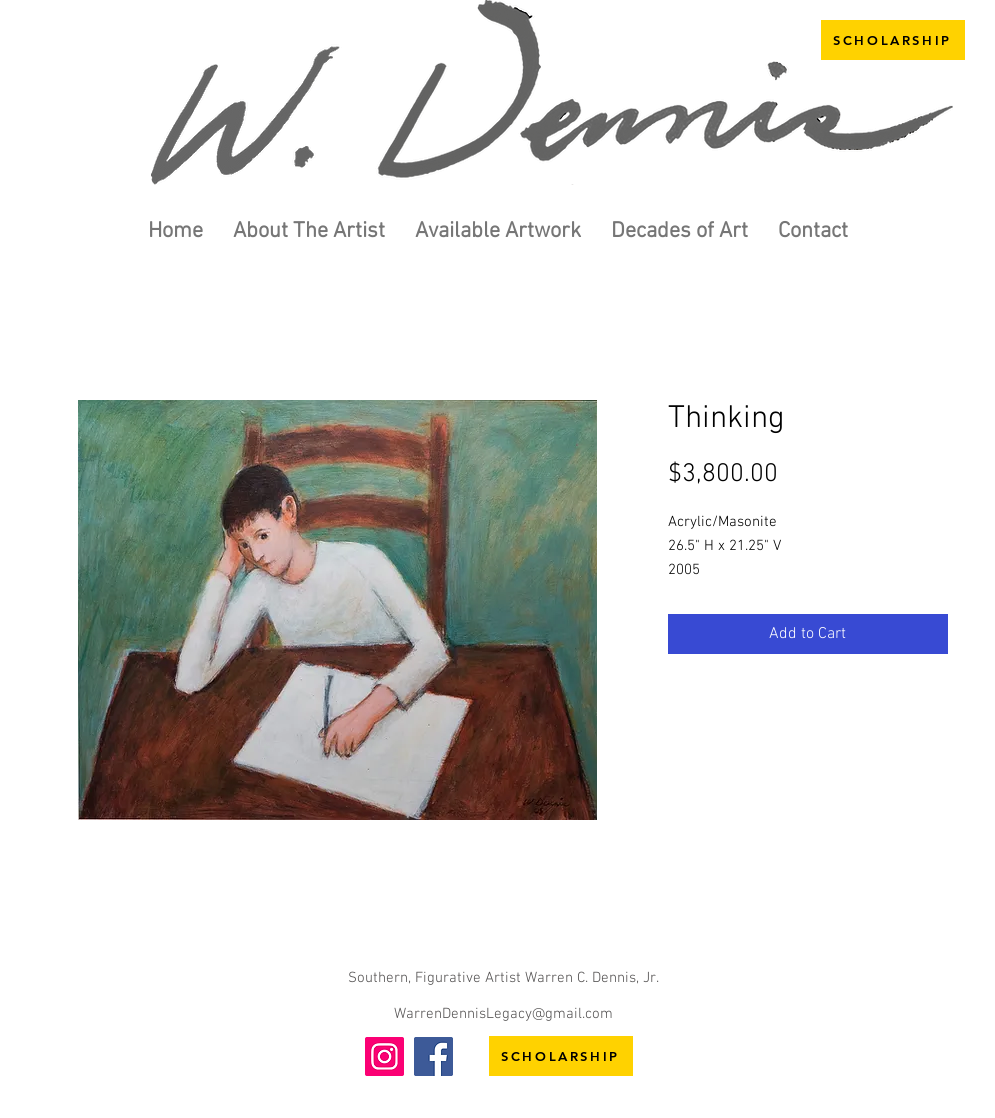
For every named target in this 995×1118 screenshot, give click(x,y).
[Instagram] (384, 1056)
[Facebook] (433, 1056)
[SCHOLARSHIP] (893, 40)
